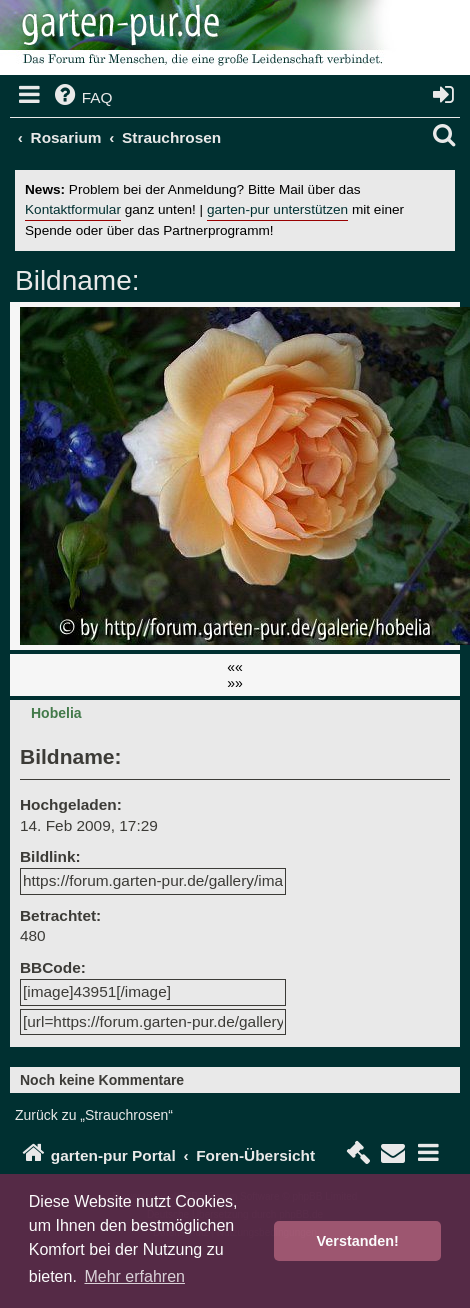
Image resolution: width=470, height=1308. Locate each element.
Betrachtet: (60, 915)
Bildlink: (50, 856)
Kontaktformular (73, 209)
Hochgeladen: (71, 804)
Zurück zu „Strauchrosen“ (94, 1115)
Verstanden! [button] (358, 1241)
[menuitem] (82, 98)
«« (235, 667)
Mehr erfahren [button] (134, 1276)
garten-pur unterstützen (277, 209)
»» (235, 683)
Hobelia (56, 713)
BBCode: (53, 967)
